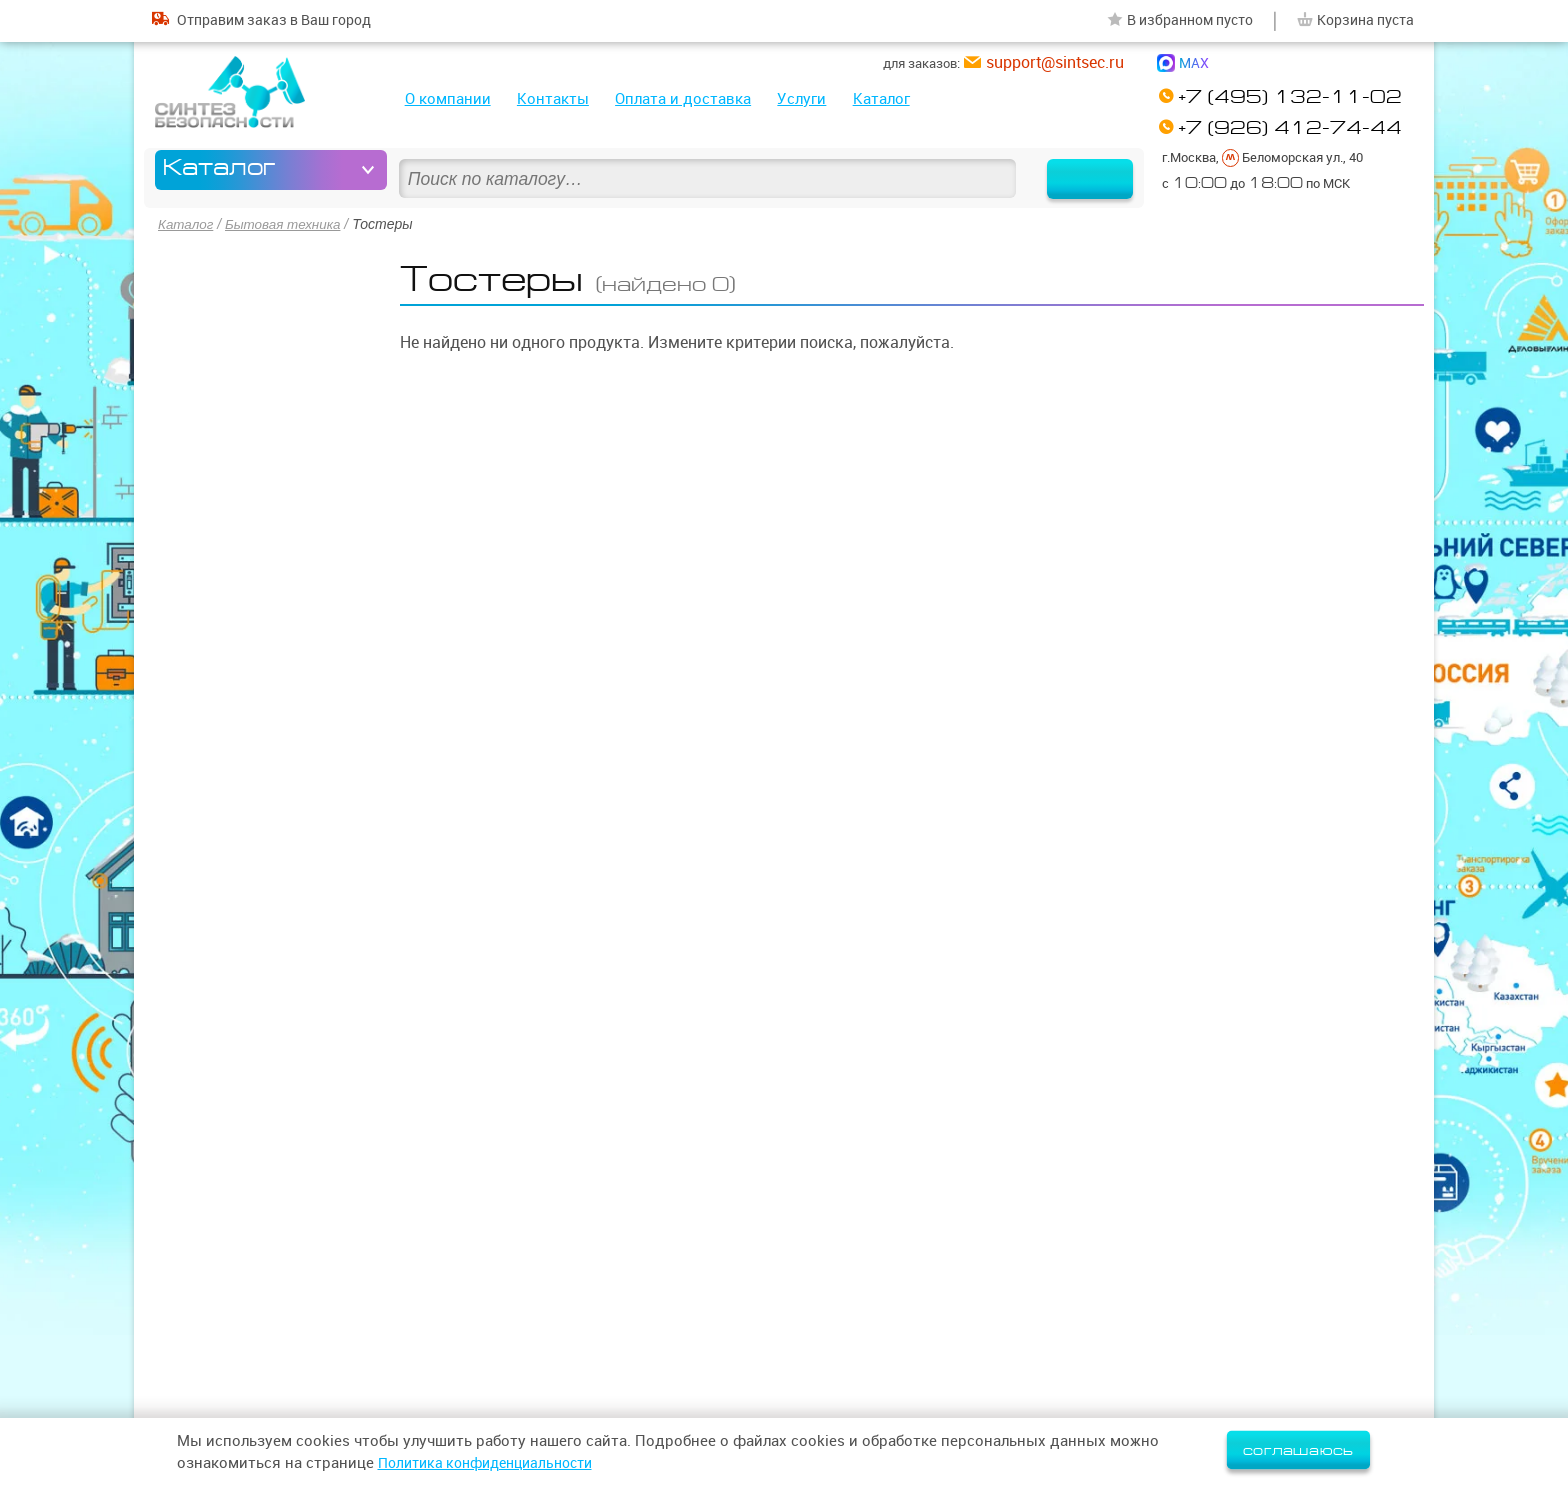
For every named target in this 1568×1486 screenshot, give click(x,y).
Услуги (801, 98)
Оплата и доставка (683, 98)
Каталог (881, 98)
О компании (448, 98)
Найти (1077, 170)
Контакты (553, 98)
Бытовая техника (287, 224)
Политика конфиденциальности (495, 1462)
